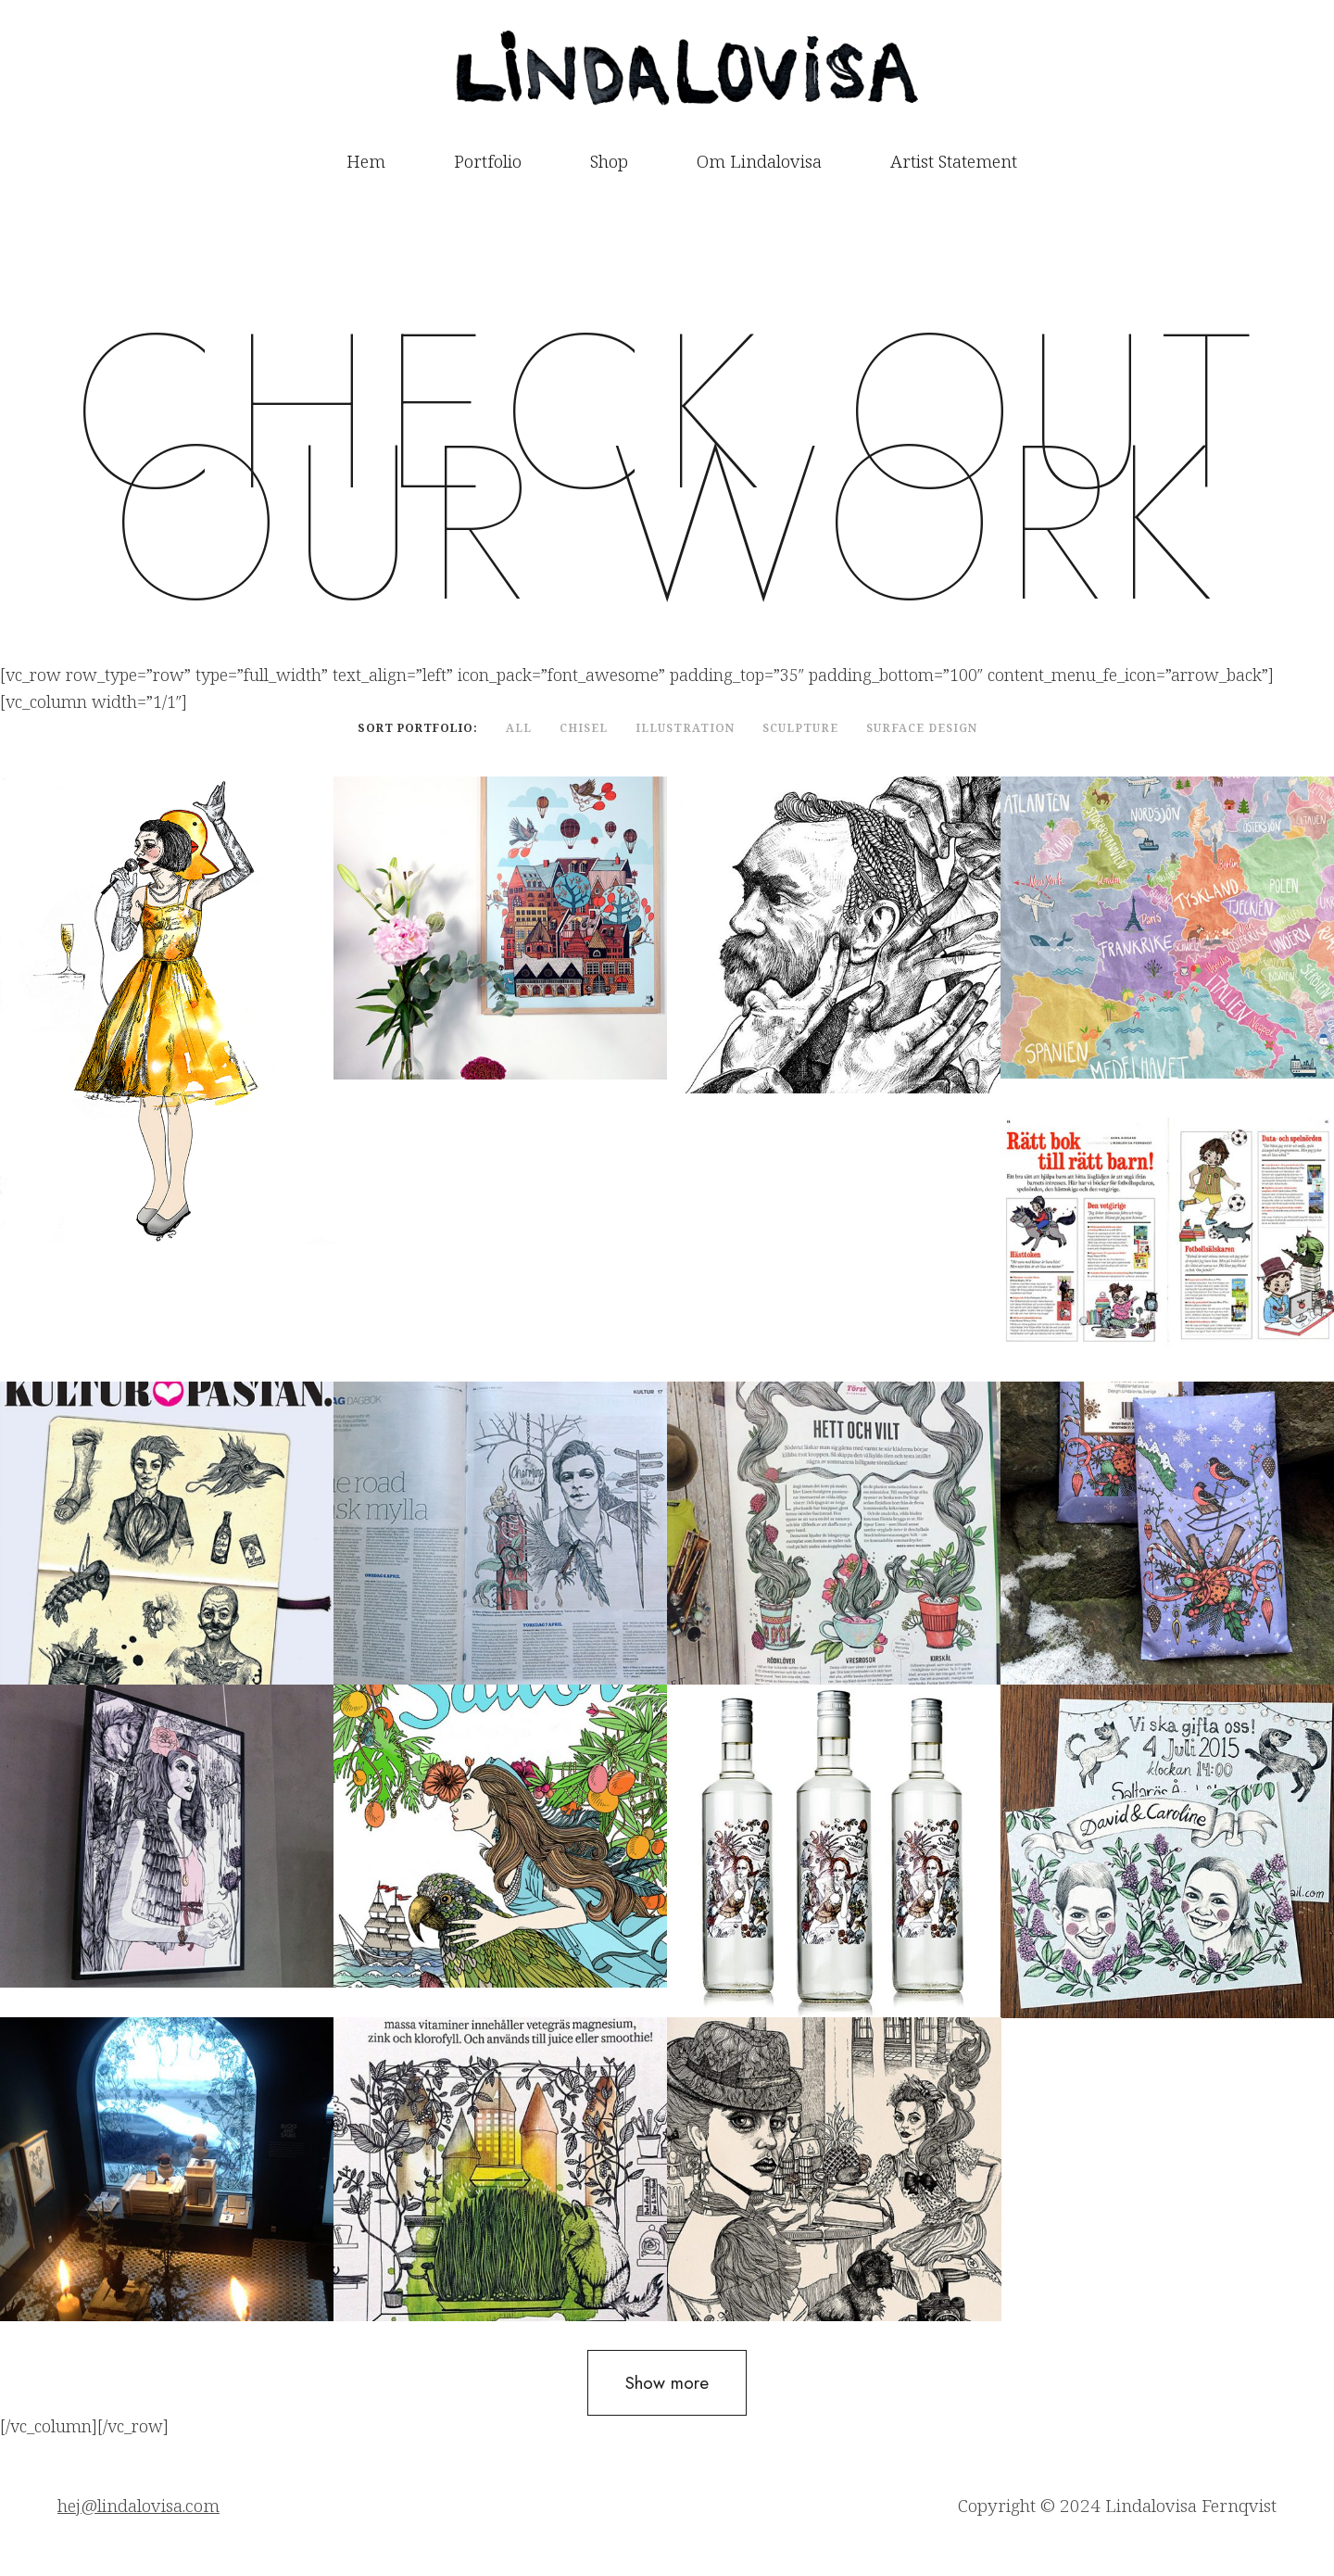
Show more (667, 2382)
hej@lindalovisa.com (138, 2506)
